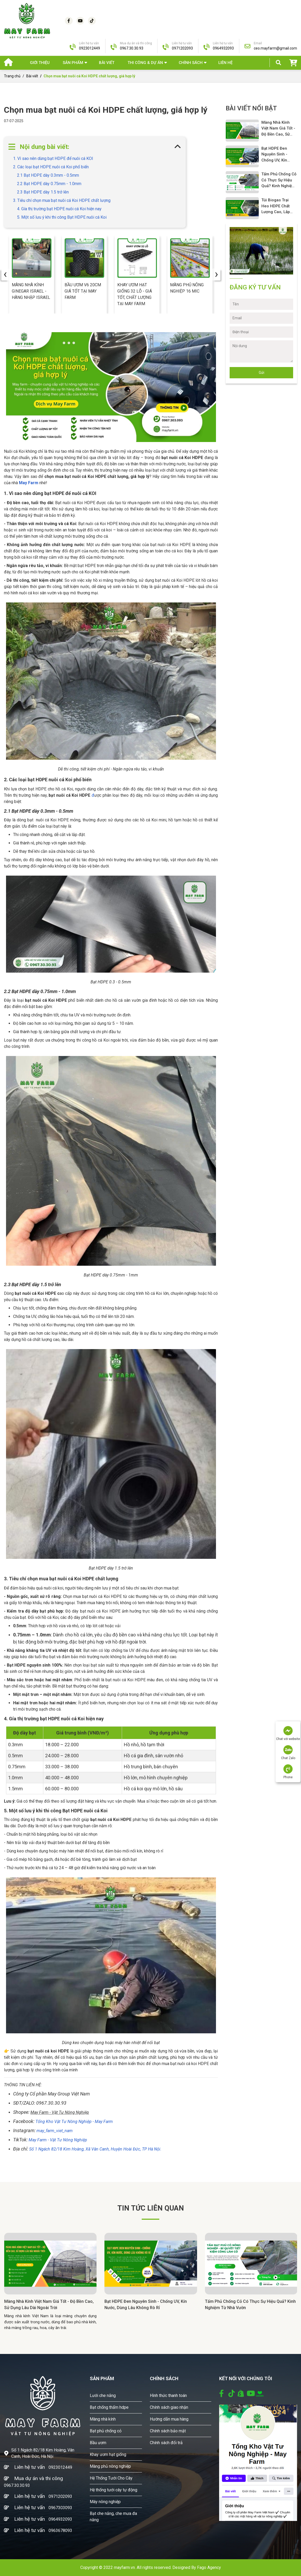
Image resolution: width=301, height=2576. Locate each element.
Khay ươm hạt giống (108, 2454)
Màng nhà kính (103, 2419)
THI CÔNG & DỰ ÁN (145, 62)
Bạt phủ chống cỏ (106, 2430)
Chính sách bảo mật (168, 2430)
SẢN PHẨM (73, 62)
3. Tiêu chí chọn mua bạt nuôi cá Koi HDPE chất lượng (61, 200)
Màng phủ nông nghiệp (110, 2466)
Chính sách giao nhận (169, 2407)
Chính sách (191, 62)
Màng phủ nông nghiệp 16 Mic (187, 288)
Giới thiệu (40, 62)
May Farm (28, 482)
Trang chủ (12, 76)
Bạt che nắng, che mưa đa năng (113, 2516)
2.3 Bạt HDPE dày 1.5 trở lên (43, 192)
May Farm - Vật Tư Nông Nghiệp (58, 2139)
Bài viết (106, 62)
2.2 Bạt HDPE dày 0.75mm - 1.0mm (49, 183)
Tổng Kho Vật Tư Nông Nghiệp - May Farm (74, 2121)
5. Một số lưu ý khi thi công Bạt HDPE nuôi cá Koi (62, 217)
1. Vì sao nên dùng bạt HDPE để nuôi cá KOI (53, 158)
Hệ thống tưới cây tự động (113, 2489)
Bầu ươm (98, 2442)
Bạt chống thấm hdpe (109, 2407)
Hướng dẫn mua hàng (169, 2419)
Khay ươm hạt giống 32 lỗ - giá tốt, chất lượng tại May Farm (134, 294)
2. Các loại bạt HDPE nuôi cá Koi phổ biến (51, 166)
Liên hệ (225, 62)
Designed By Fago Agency (196, 2567)
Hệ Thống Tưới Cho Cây (111, 2478)
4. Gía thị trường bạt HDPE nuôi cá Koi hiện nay (59, 208)
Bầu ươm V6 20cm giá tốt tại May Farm (83, 291)
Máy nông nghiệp (105, 2501)
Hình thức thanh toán (168, 2395)
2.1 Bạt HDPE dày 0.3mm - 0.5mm (48, 175)
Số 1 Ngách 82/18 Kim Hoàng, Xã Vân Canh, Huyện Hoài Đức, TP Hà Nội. (95, 2149)
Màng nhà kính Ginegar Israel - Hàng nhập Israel (31, 291)
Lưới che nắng (103, 2395)
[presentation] (5, 274)
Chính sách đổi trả (166, 2442)
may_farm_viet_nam (54, 2130)
